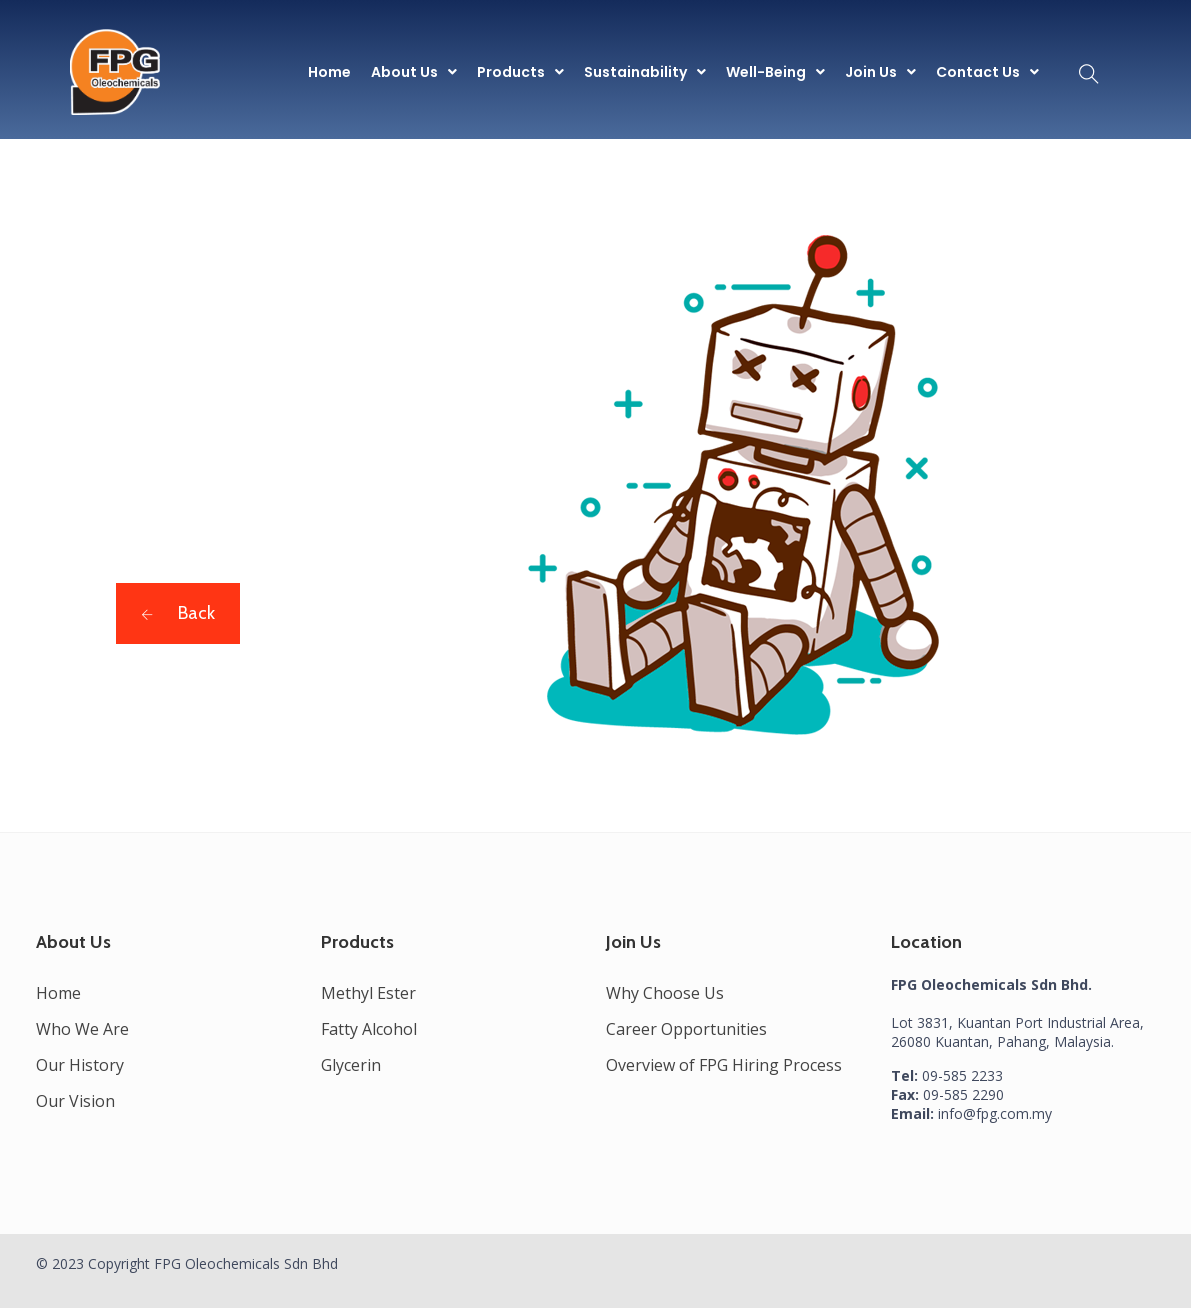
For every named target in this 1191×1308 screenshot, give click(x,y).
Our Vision (75, 1101)
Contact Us (987, 72)
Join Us (880, 72)
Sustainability (645, 72)
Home (329, 72)
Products (520, 72)
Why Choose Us (665, 993)
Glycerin (351, 1065)
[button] (414, 72)
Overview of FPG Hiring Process (724, 1065)
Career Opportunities (686, 1029)
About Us (414, 72)
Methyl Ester (368, 993)
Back (178, 613)
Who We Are (82, 1029)
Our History (80, 1065)
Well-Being (775, 72)
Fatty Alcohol (369, 1029)
